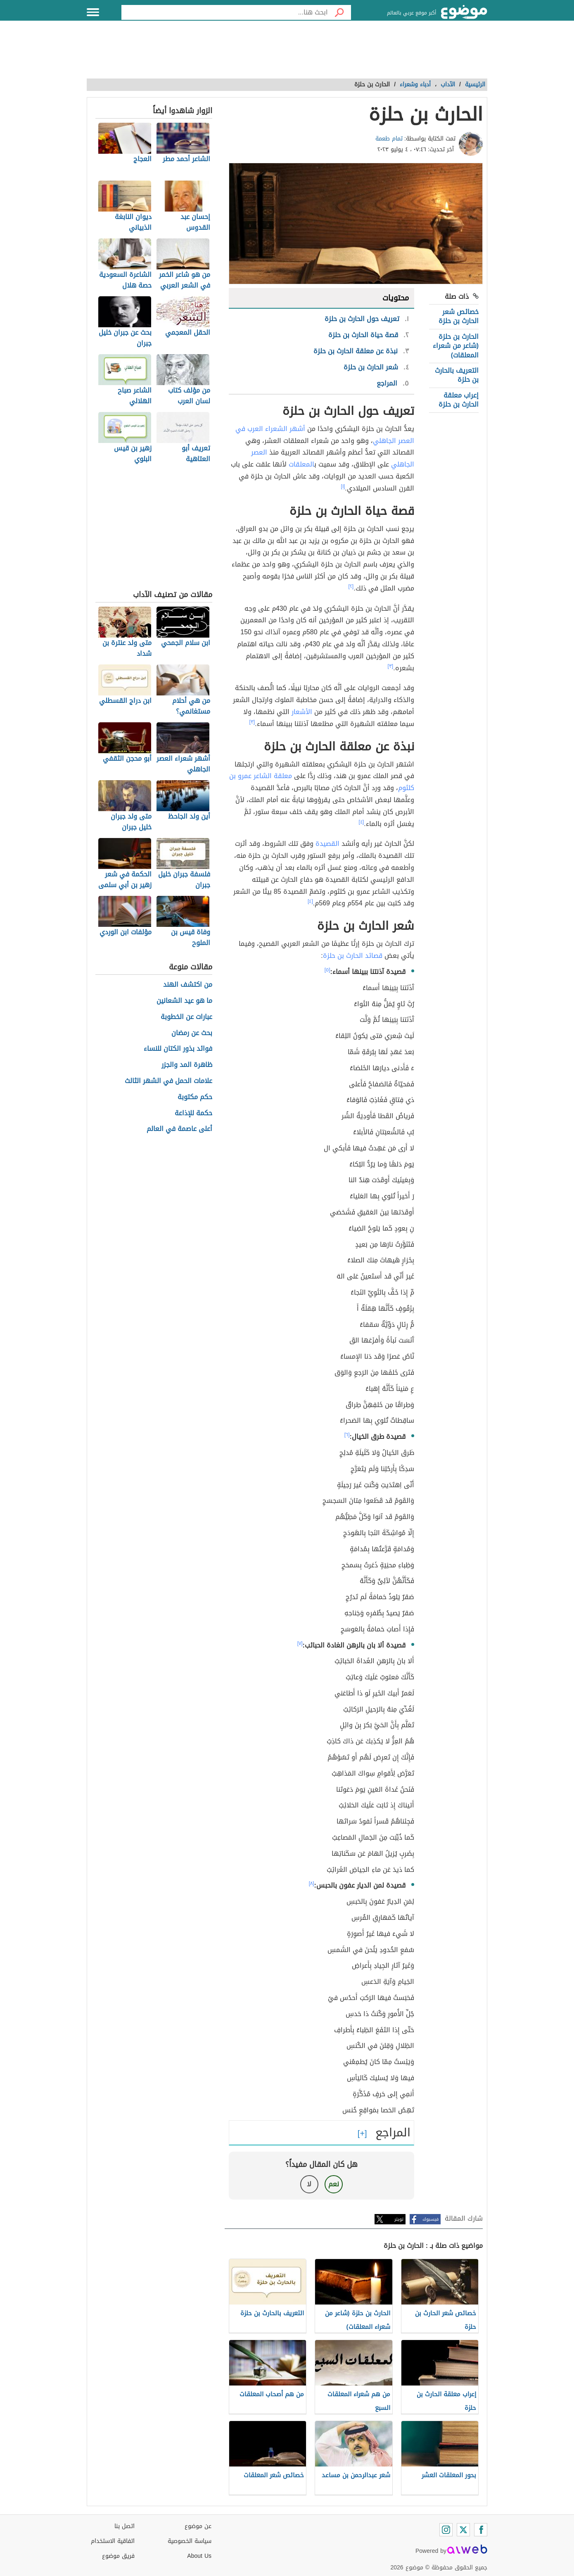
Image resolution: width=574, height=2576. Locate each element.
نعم (333, 2184)
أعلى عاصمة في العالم (179, 1129)
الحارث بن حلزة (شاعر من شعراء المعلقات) (456, 346)
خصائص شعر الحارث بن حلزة (459, 316)
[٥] (327, 969)
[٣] (391, 666)
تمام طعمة (389, 138)
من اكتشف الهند (187, 985)
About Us (199, 2556)
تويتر (398, 2219)
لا (309, 2184)
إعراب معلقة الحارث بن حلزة (459, 400)
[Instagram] (446, 2529)
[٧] (300, 1643)
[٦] (347, 1434)
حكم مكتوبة (195, 1097)
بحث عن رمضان (191, 1033)
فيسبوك (430, 2219)
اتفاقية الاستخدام (113, 2541)
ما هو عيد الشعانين (184, 1001)
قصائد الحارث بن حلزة (352, 955)
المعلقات (301, 464)
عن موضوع (198, 2526)
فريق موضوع (118, 2556)
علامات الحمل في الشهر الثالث (168, 1081)
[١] (343, 486)
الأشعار (302, 711)
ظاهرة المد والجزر (186, 1065)
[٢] (351, 586)
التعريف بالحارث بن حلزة (457, 375)
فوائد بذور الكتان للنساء (178, 1049)
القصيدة (327, 843)
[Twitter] (463, 2529)
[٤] (361, 821)
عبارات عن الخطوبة (186, 1017)
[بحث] (339, 12)
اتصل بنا (124, 2526)
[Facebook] (480, 2529)
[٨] (311, 1883)
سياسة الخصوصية (189, 2541)
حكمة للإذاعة (193, 1113)
